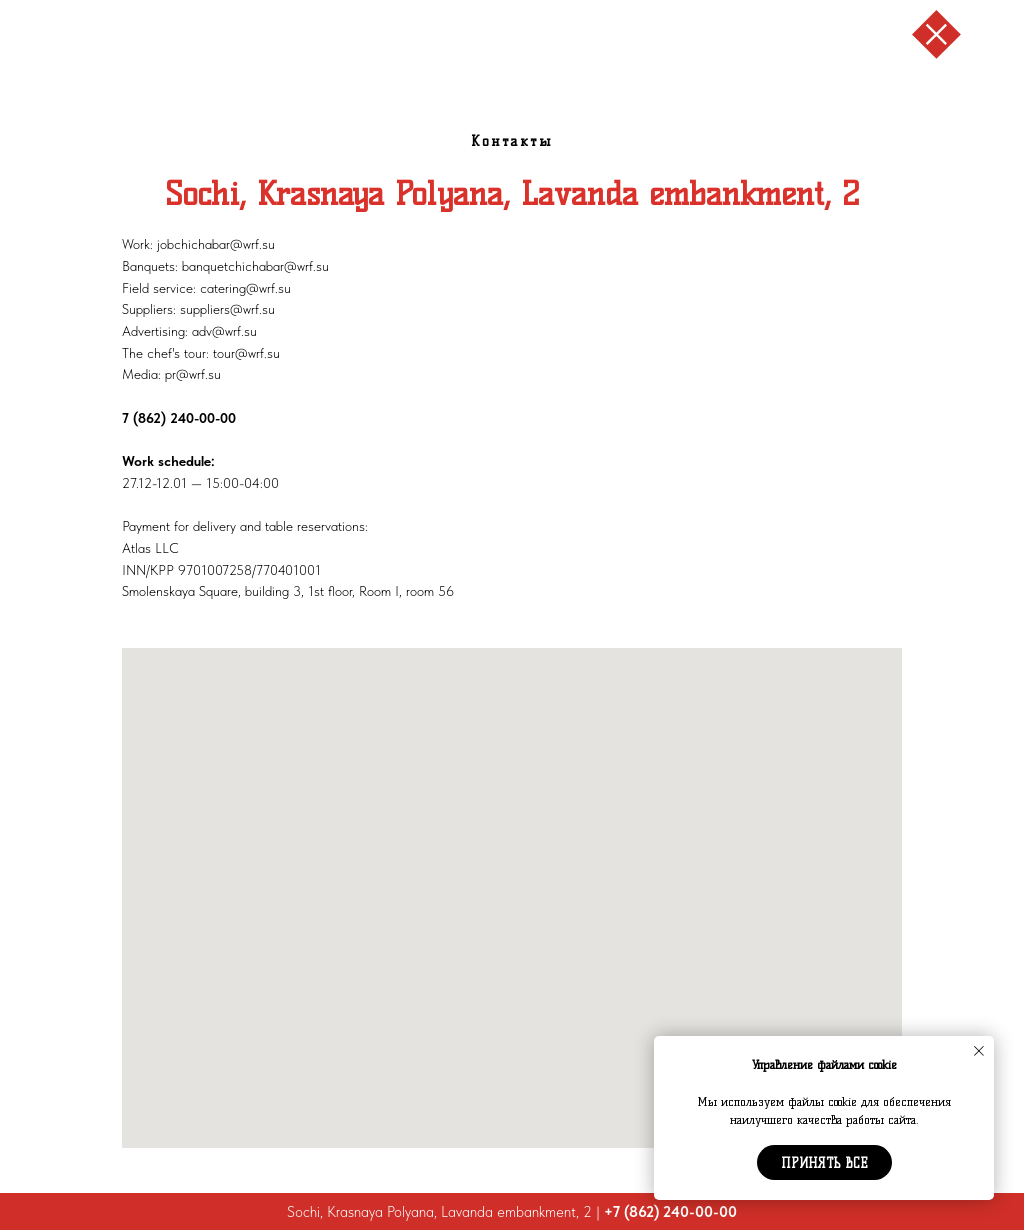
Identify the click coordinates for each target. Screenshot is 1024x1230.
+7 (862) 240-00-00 (670, 1212)
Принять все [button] (824, 1163)
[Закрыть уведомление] (979, 1051)
